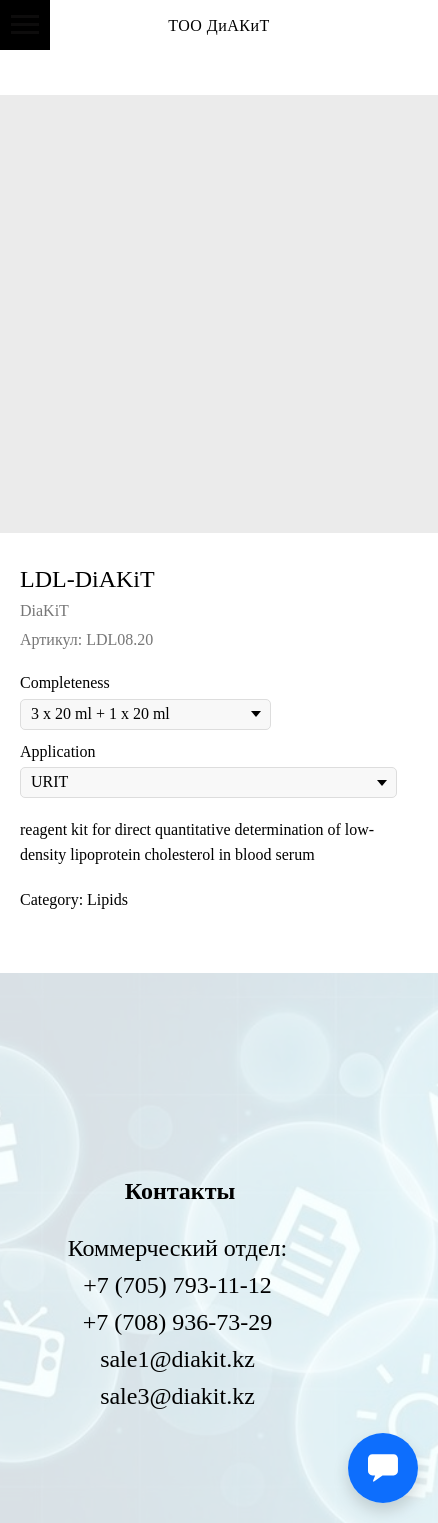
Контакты (180, 1191)
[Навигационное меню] (25, 25)
